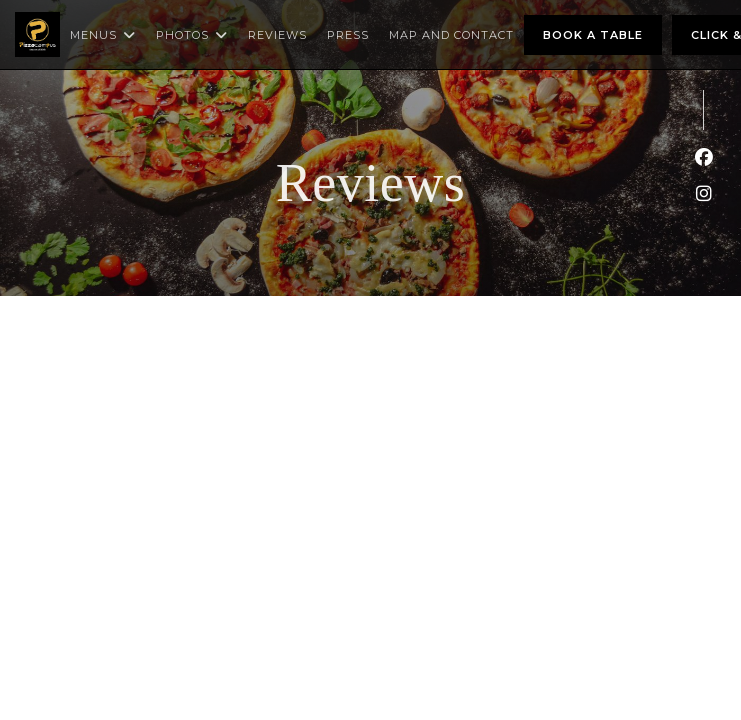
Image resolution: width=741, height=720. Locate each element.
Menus (103, 35)
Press (348, 35)
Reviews (277, 35)
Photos (192, 35)
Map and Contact (451, 35)
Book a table (593, 35)
